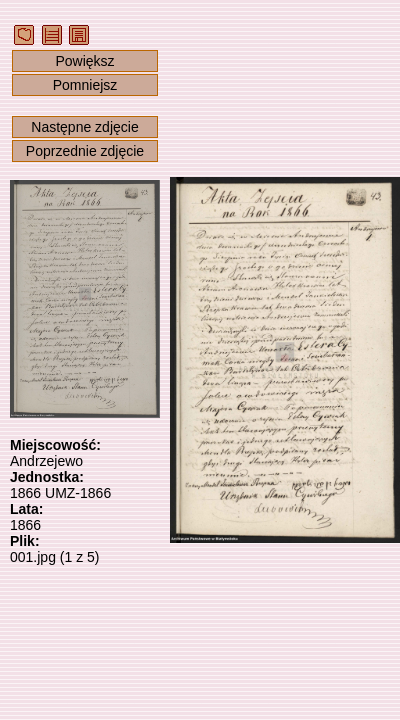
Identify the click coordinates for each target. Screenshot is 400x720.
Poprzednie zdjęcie (85, 151)
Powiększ (84, 61)
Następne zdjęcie (84, 127)
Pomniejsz (85, 85)
